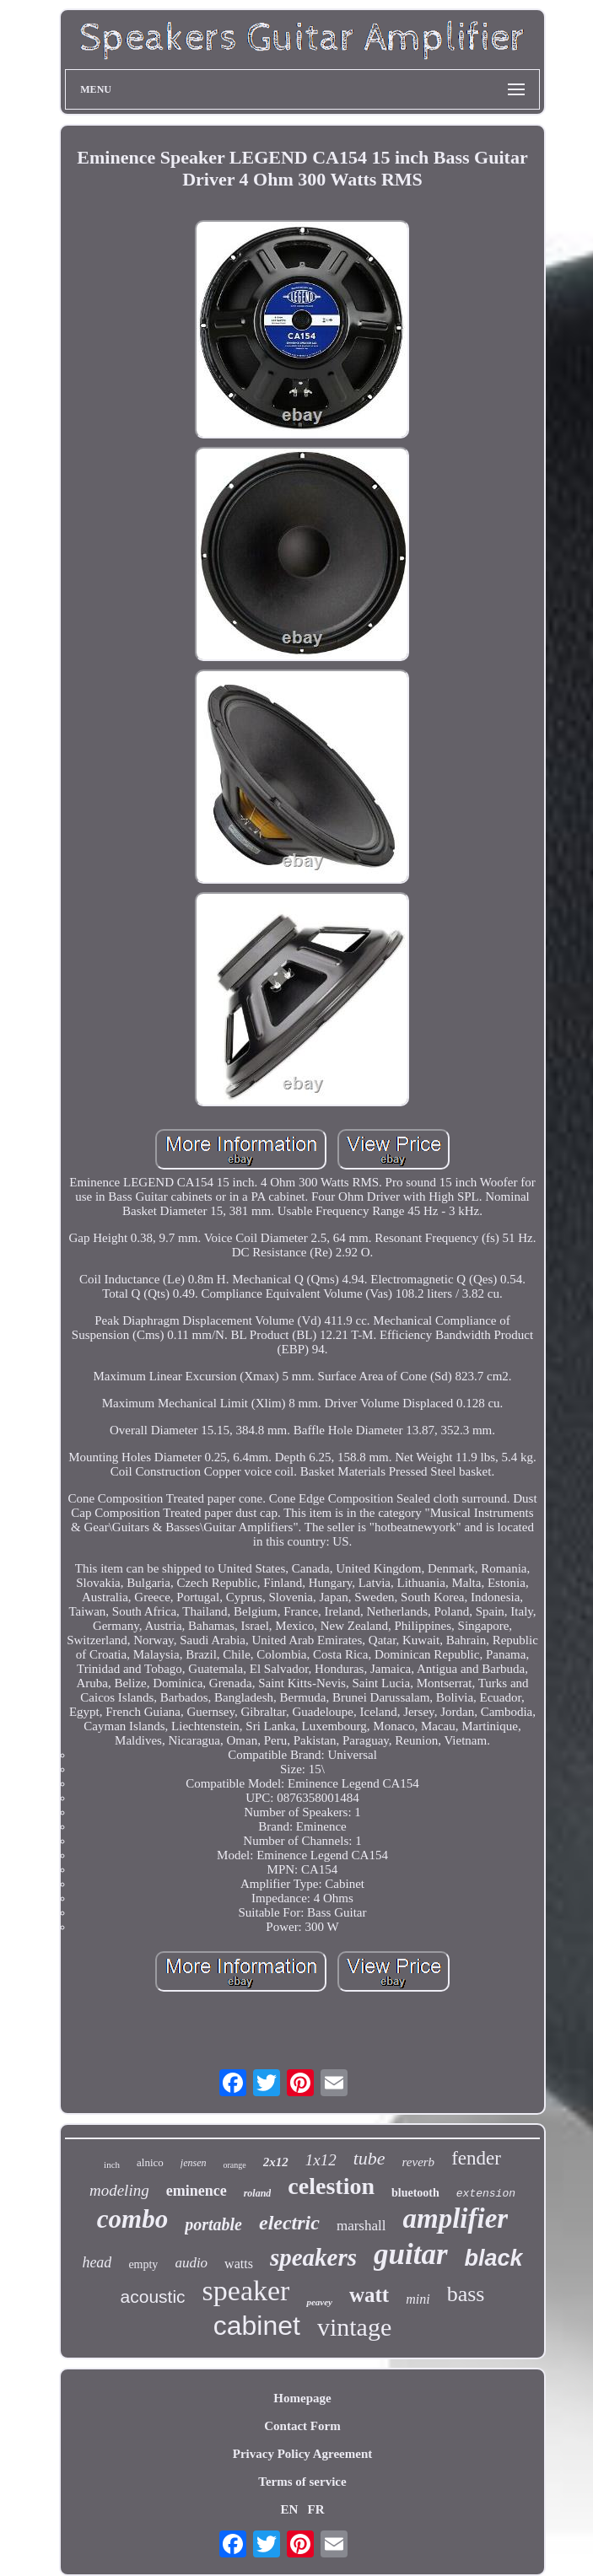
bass (466, 2294)
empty (143, 2264)
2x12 (275, 2162)
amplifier (455, 2218)
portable (213, 2224)
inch (112, 2164)
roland (258, 2193)
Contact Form (302, 2426)
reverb (418, 2162)
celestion (331, 2186)
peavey (319, 2302)
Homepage (302, 2398)
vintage (354, 2327)
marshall (361, 2226)
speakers (313, 2257)
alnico (150, 2162)
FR (316, 2509)
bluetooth (415, 2192)
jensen (194, 2163)
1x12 (321, 2160)
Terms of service (302, 2481)
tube (369, 2158)
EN (289, 2509)
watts (238, 2263)
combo (132, 2219)
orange (234, 2165)
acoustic (153, 2296)
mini (417, 2299)
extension (485, 2193)
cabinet (256, 2325)
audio (191, 2263)
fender (476, 2158)
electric (289, 2223)
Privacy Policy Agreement (303, 2453)
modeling (119, 2190)
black (494, 2258)
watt (369, 2294)
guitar (411, 2254)
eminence (196, 2190)
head (96, 2262)
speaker (246, 2290)
